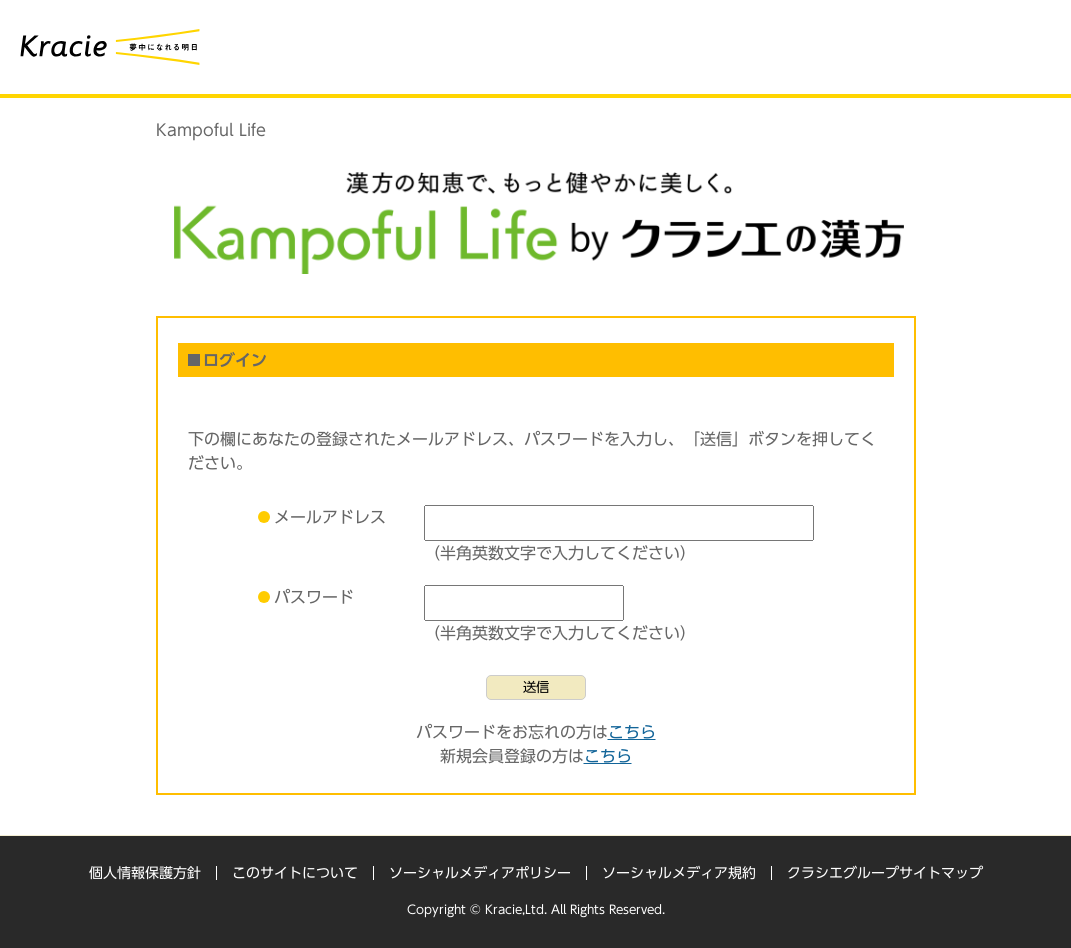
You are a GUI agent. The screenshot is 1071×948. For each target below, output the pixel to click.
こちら (632, 732)
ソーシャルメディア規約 (679, 873)
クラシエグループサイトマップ (885, 873)
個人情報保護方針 (145, 873)
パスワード (314, 597)
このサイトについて (295, 873)
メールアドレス (330, 517)
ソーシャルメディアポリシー (480, 873)
